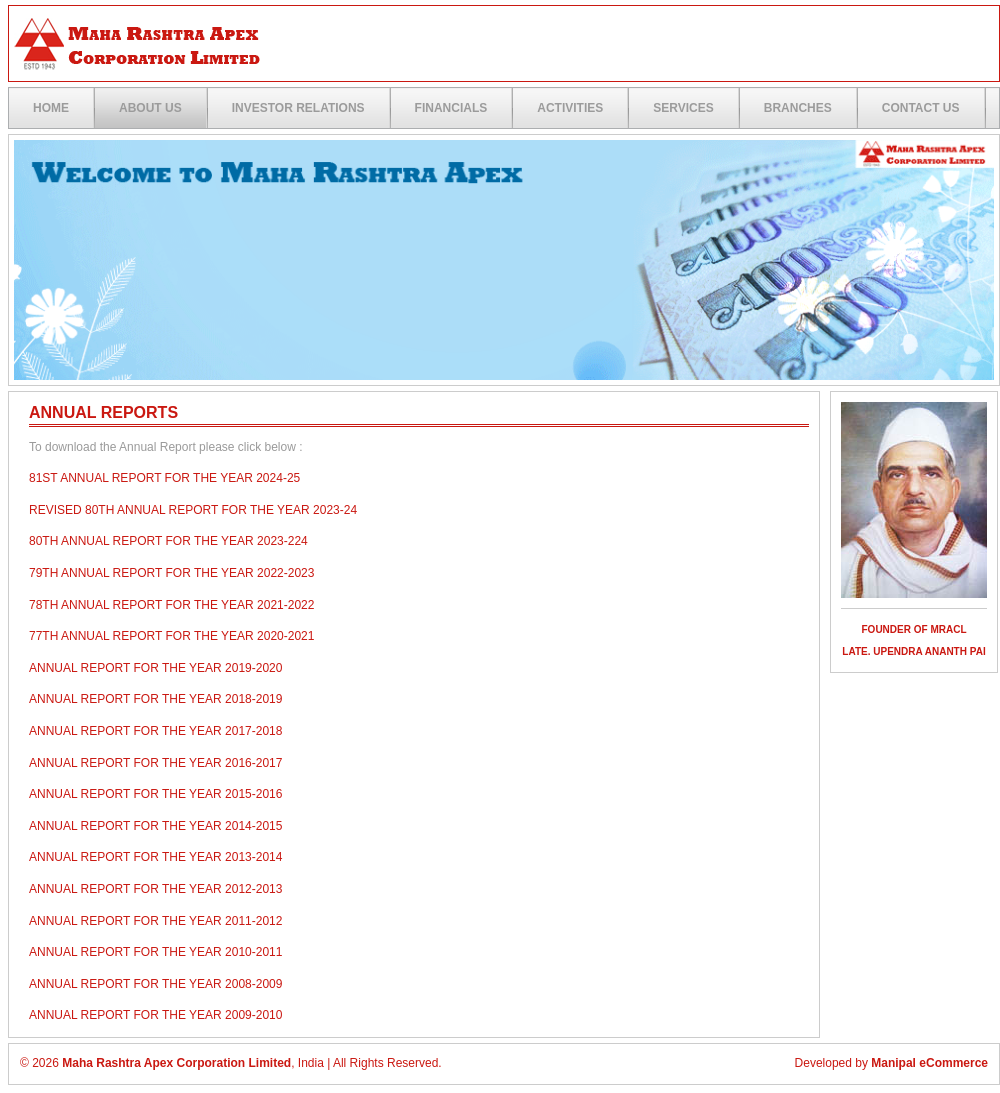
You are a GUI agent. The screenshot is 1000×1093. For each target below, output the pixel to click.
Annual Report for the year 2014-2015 (155, 826)
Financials (451, 108)
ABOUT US (150, 108)
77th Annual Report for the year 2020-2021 (171, 636)
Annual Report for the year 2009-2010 (155, 1015)
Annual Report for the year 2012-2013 (155, 889)
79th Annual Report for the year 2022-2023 (171, 573)
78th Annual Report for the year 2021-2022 (171, 605)
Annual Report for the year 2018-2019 (155, 699)
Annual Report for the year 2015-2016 (155, 794)
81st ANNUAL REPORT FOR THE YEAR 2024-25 (164, 478)
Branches (798, 108)
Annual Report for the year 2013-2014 (155, 857)
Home (51, 108)
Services (683, 108)
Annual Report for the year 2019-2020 (155, 668)
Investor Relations (298, 108)
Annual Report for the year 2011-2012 (155, 921)
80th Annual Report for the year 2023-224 (168, 541)
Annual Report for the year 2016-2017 (155, 763)
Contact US (921, 108)
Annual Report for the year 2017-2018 (155, 731)
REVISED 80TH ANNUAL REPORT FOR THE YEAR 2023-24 (193, 510)
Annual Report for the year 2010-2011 (155, 952)
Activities (570, 108)
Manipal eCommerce (929, 1063)
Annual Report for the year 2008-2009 (155, 984)
